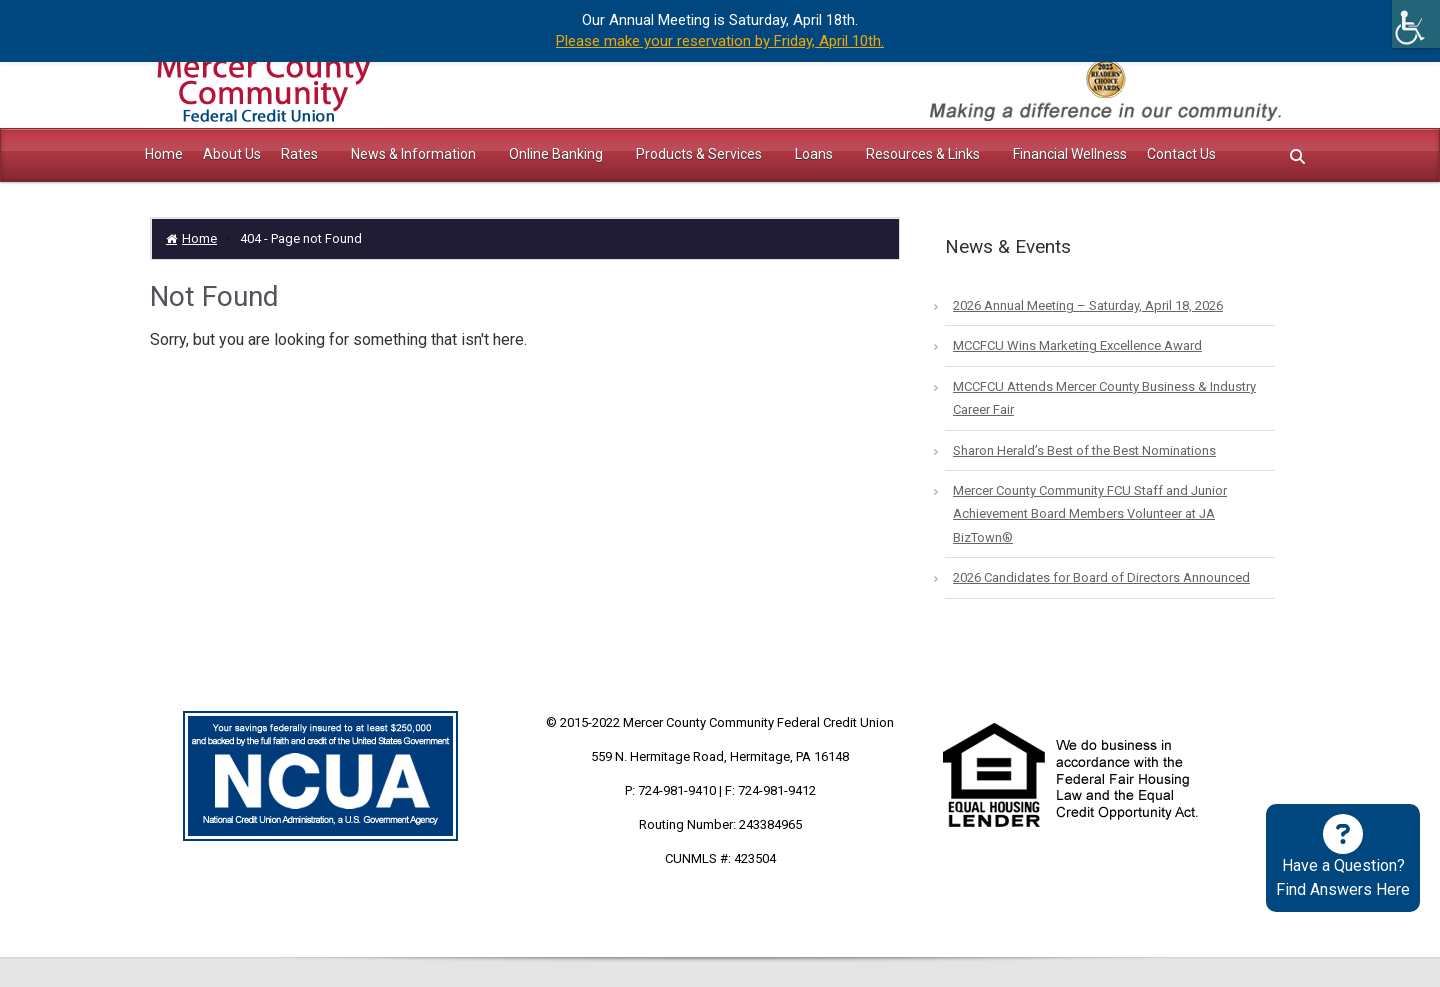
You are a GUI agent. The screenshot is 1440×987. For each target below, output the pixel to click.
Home (164, 154)
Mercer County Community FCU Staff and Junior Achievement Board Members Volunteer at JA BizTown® (1090, 514)
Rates (301, 154)
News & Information (415, 154)
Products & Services (700, 154)
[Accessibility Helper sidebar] (1416, 24)
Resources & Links (924, 154)
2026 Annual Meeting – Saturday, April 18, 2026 (1088, 305)
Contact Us (1181, 154)
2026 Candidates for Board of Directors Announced (1101, 577)
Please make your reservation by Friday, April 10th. (720, 41)
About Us (232, 154)
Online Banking (557, 154)
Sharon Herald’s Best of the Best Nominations (1084, 450)
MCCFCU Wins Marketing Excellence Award (1077, 345)
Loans (815, 154)
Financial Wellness (1070, 154)
